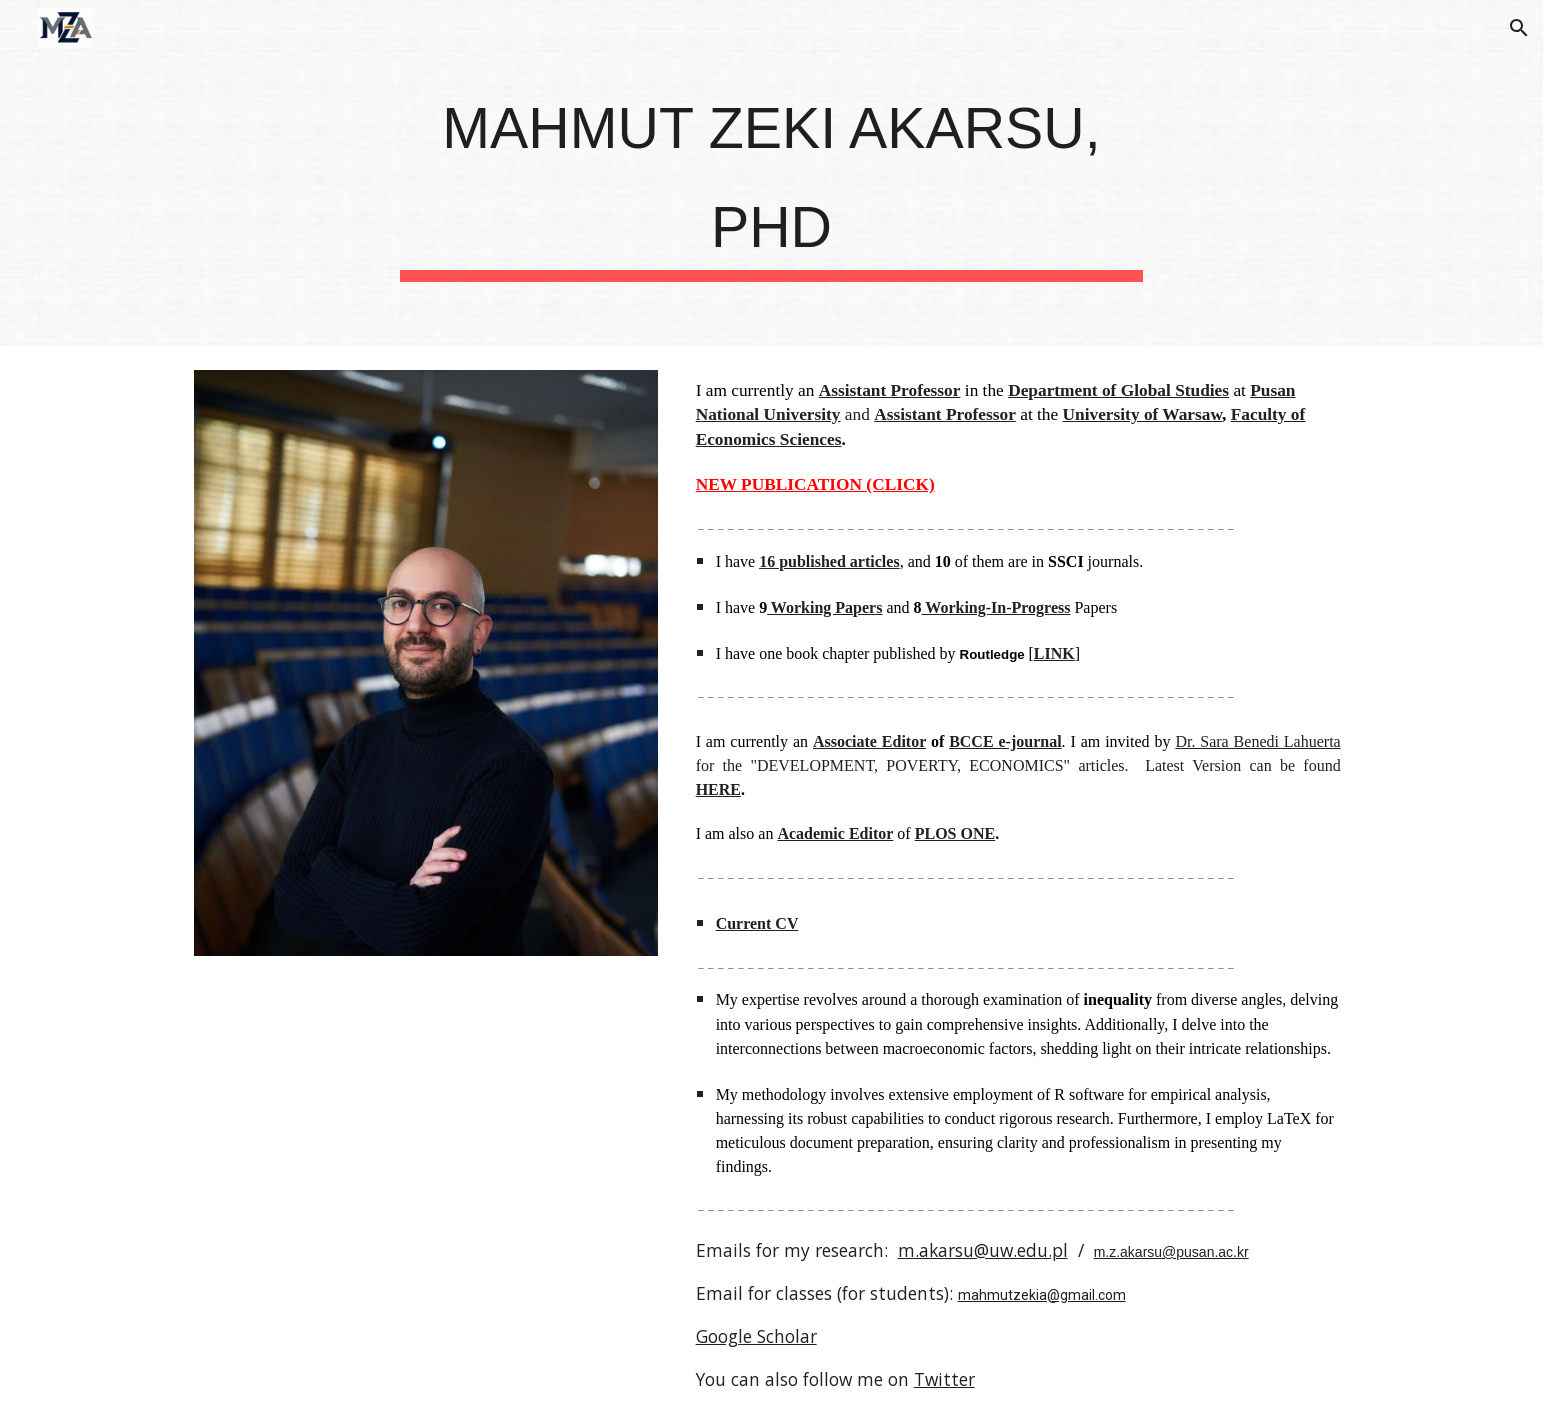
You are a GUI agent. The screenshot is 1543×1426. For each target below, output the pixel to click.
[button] (1519, 28)
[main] (772, 173)
